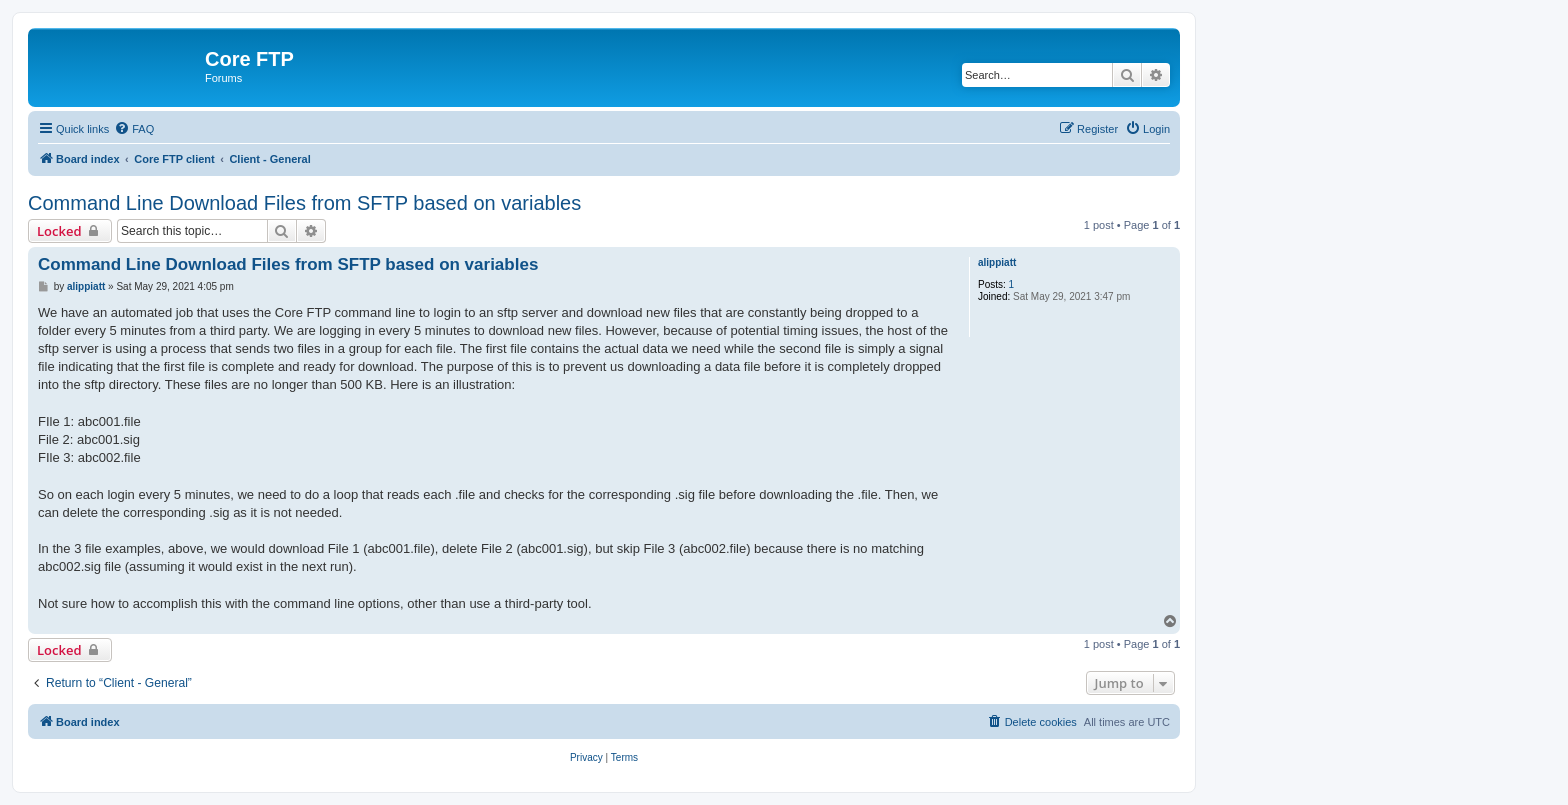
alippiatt (997, 262)
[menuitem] (134, 129)
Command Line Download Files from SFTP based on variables (304, 203)
